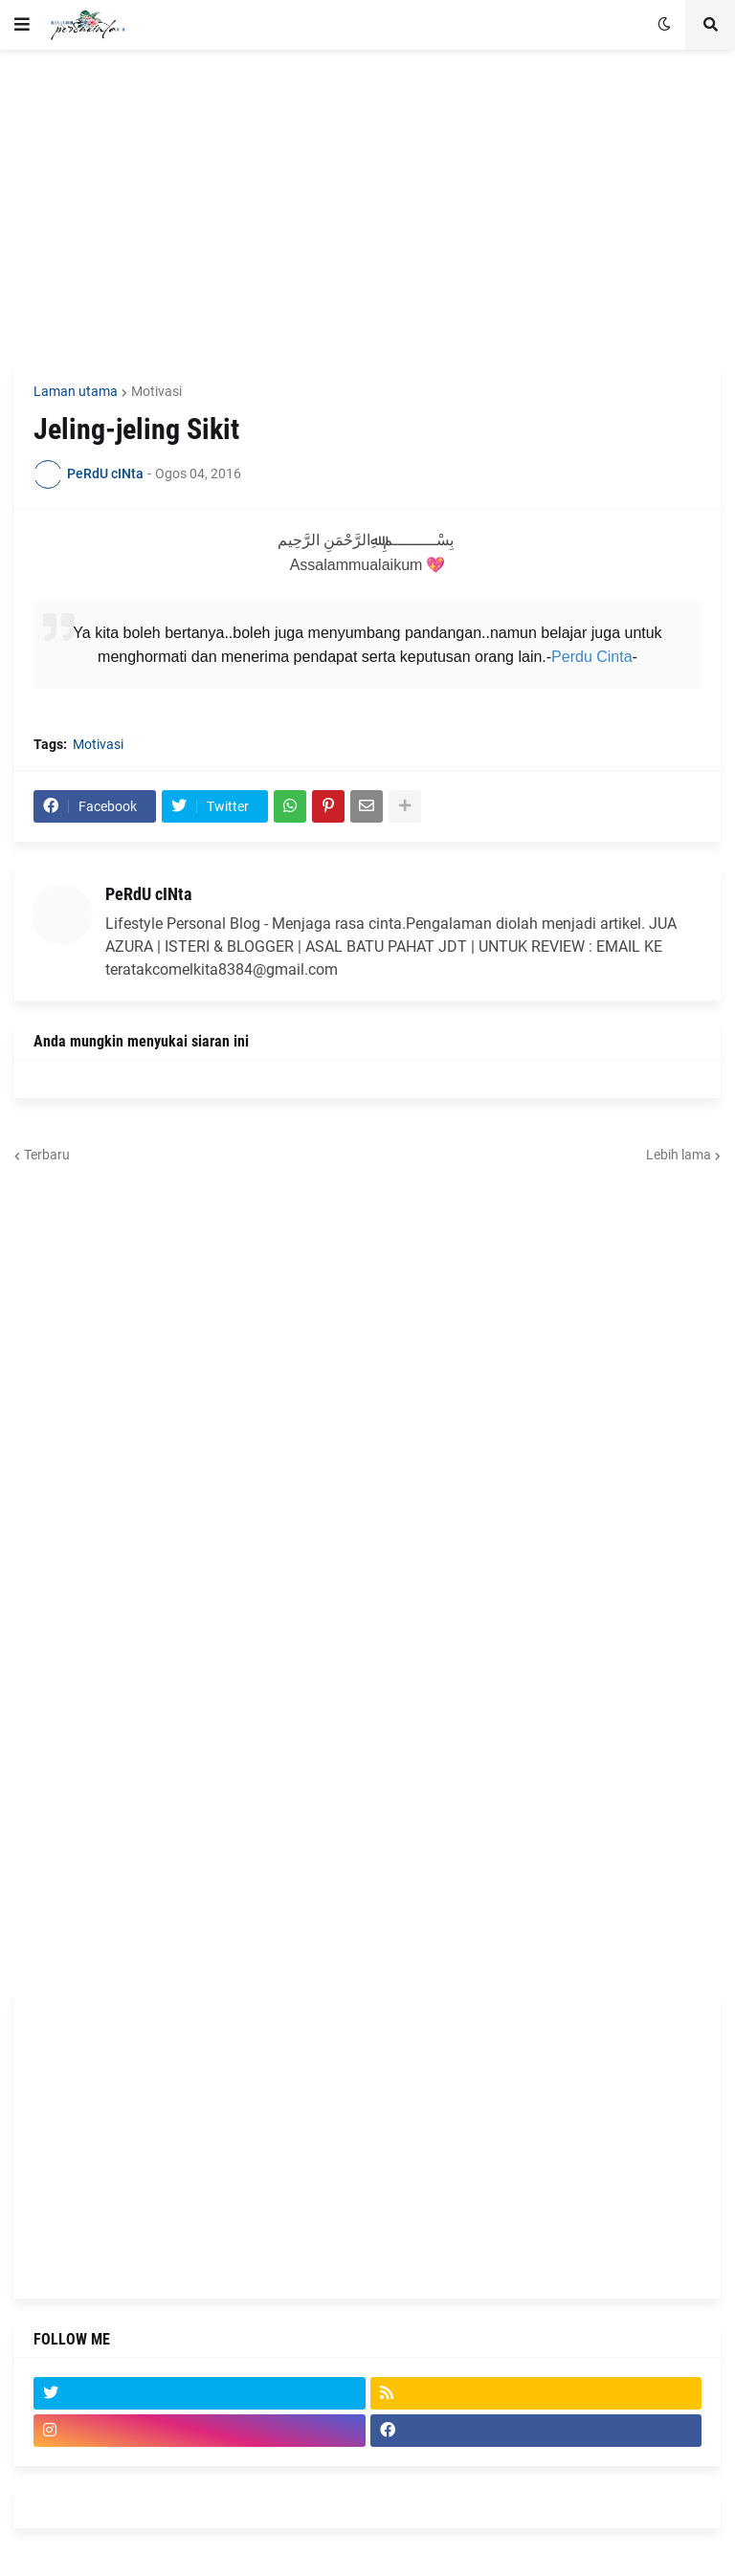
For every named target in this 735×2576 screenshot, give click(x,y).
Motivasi (156, 391)
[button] (22, 25)
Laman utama (75, 391)
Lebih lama (678, 1154)
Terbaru (47, 1154)
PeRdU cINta (148, 894)
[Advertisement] (367, 207)
